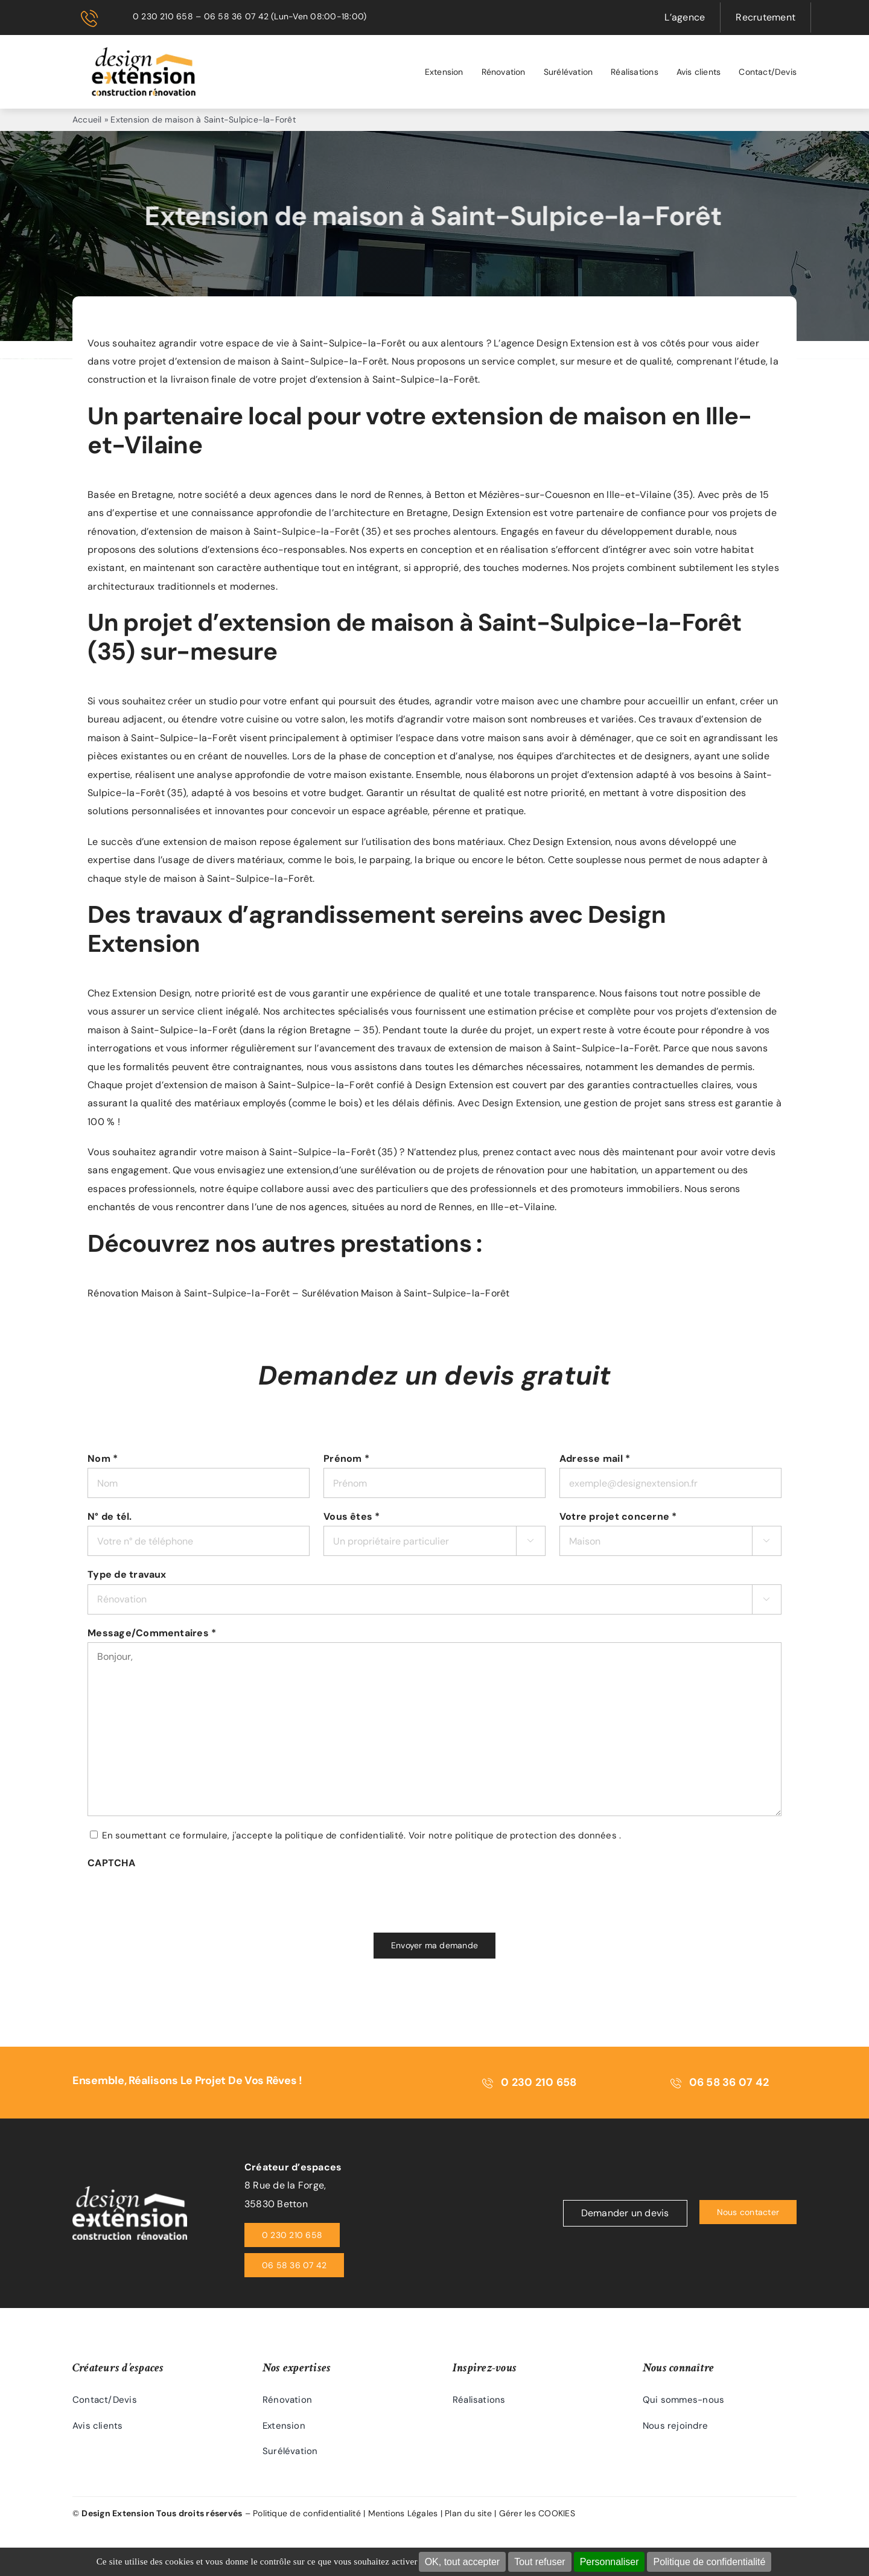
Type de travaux (127, 1574)
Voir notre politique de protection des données (513, 1835)
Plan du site (468, 2511)
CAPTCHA (111, 1863)
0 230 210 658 (163, 16)
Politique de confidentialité (709, 2562)
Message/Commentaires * (152, 1633)
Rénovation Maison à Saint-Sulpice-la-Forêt (189, 1293)
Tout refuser (539, 2562)
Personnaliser (609, 2562)
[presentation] (179, 1895)
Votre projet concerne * (618, 1516)
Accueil (87, 119)
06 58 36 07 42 (236, 16)
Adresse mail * (594, 1458)
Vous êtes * (351, 1516)
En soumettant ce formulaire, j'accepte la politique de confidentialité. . (361, 1835)
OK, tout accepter (462, 2562)
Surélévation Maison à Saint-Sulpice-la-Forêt (406, 1293)
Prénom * (346, 1458)
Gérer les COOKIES (537, 2511)
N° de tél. (110, 1516)
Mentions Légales (403, 2511)
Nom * (103, 1458)
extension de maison (195, 531)
